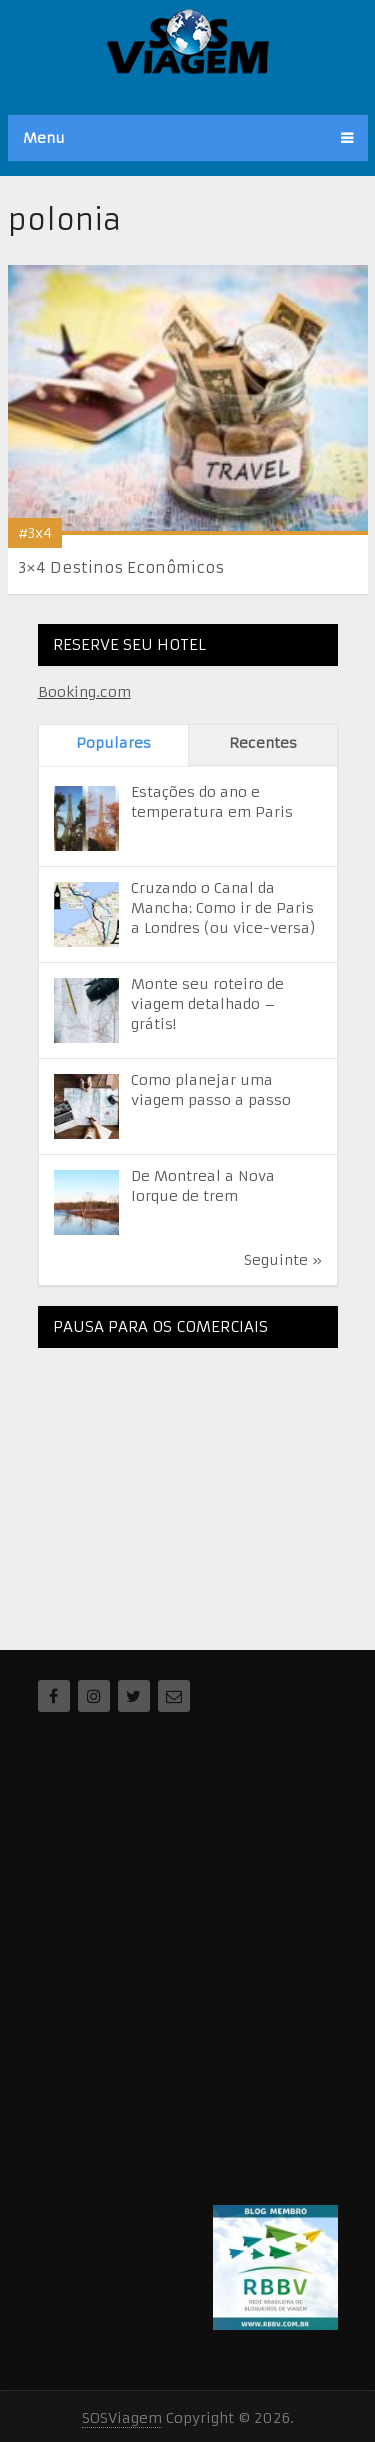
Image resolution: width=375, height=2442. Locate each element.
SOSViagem (122, 2418)
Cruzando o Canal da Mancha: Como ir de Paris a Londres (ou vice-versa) (223, 908)
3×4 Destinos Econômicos (121, 567)
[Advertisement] (188, 1488)
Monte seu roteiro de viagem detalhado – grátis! (207, 1004)
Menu (44, 138)
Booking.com (84, 692)
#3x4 (35, 533)
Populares (113, 743)
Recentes (263, 743)
